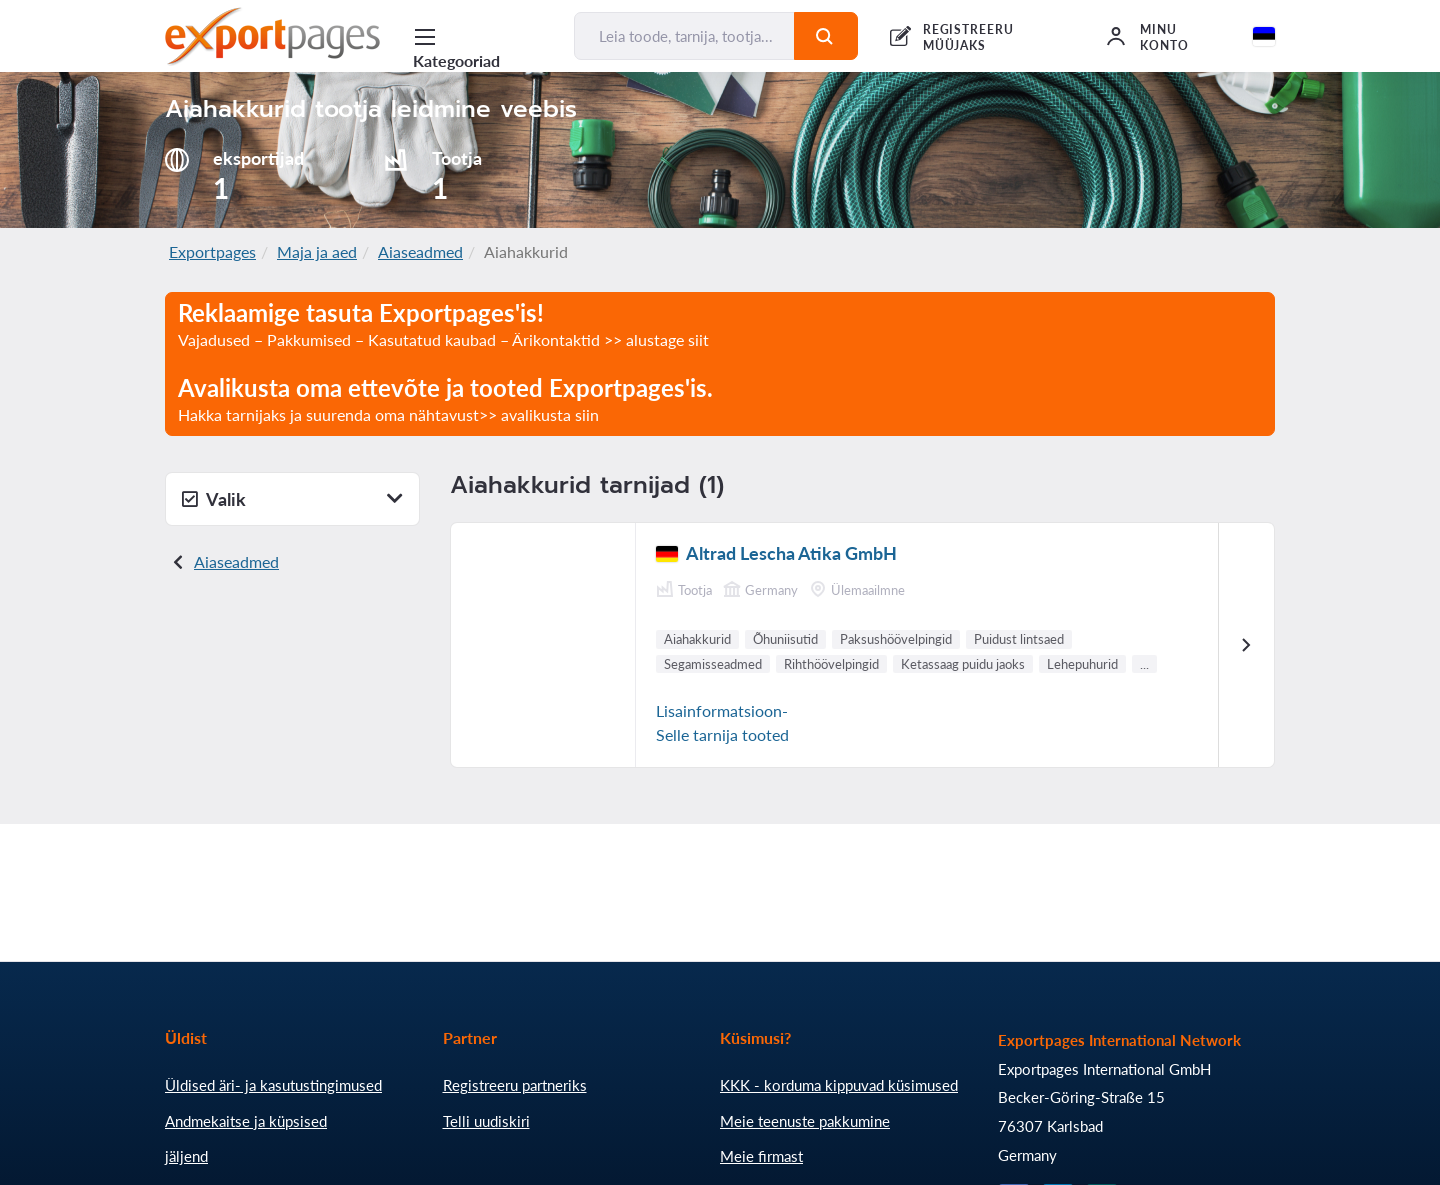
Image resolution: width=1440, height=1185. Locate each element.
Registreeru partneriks (515, 1085)
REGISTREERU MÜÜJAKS (969, 37)
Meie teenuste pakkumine (805, 1121)
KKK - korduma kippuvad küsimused (839, 1085)
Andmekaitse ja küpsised (246, 1121)
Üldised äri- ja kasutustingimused (273, 1085)
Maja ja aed (317, 251)
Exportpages (212, 251)
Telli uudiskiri (486, 1121)
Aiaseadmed (420, 251)
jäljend (186, 1156)
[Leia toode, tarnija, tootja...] (684, 36)
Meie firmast (761, 1156)
